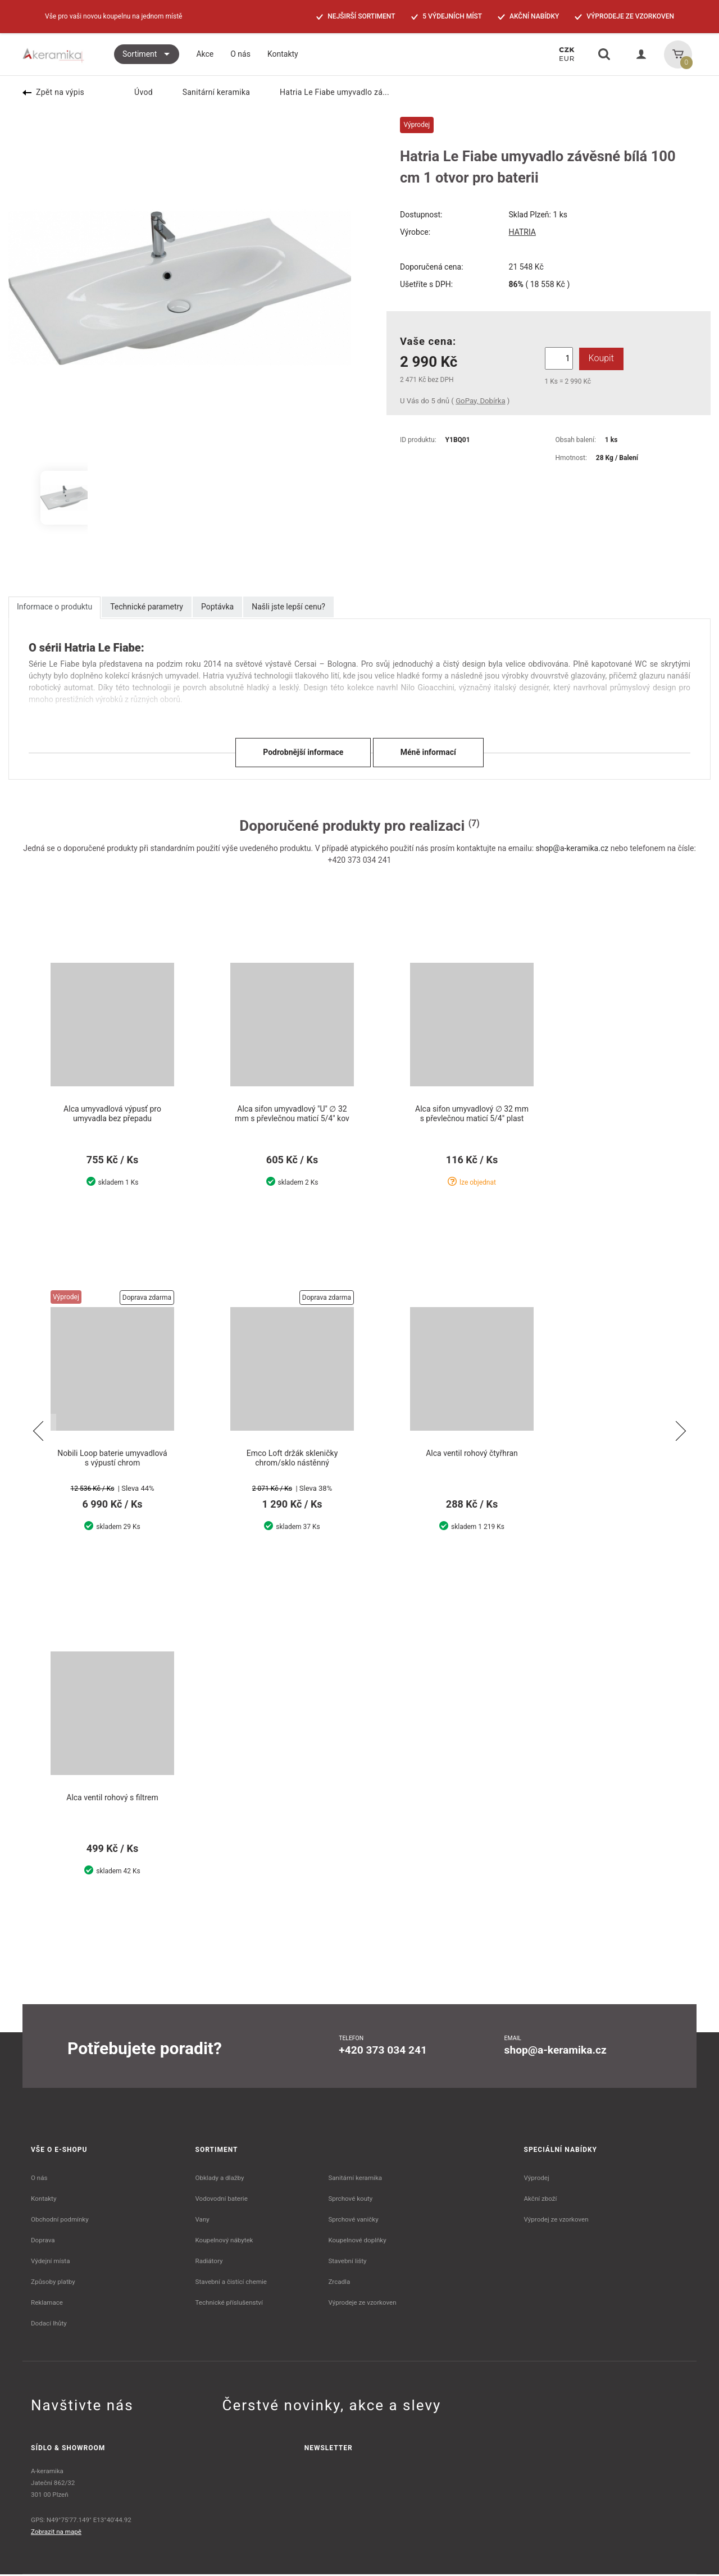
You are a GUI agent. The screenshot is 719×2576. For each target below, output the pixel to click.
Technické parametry (146, 606)
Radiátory (209, 2262)
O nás (39, 2179)
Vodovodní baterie (221, 2200)
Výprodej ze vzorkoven (556, 2221)
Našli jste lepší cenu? (288, 606)
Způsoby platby (53, 2283)
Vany (202, 2221)
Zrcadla (339, 2283)
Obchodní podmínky (60, 2221)
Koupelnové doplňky (357, 2242)
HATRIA (522, 231)
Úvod (136, 92)
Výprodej (536, 2179)
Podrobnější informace (303, 752)
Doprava (43, 2242)
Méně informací (428, 752)
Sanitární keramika (210, 92)
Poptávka (217, 606)
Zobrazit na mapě (56, 2533)
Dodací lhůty (49, 2325)
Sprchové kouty (350, 2200)
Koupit (599, 358)
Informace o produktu (54, 606)
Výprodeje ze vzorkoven (362, 2304)
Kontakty (43, 2200)
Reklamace (47, 2304)
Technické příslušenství (229, 2304)
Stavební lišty (347, 2262)
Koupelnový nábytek (224, 2242)
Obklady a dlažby (219, 2179)
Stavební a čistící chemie (231, 2283)
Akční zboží (540, 2200)
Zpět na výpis (53, 92)
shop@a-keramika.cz (572, 848)
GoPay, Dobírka (480, 401)
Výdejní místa (50, 2262)
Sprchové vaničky (353, 2221)
